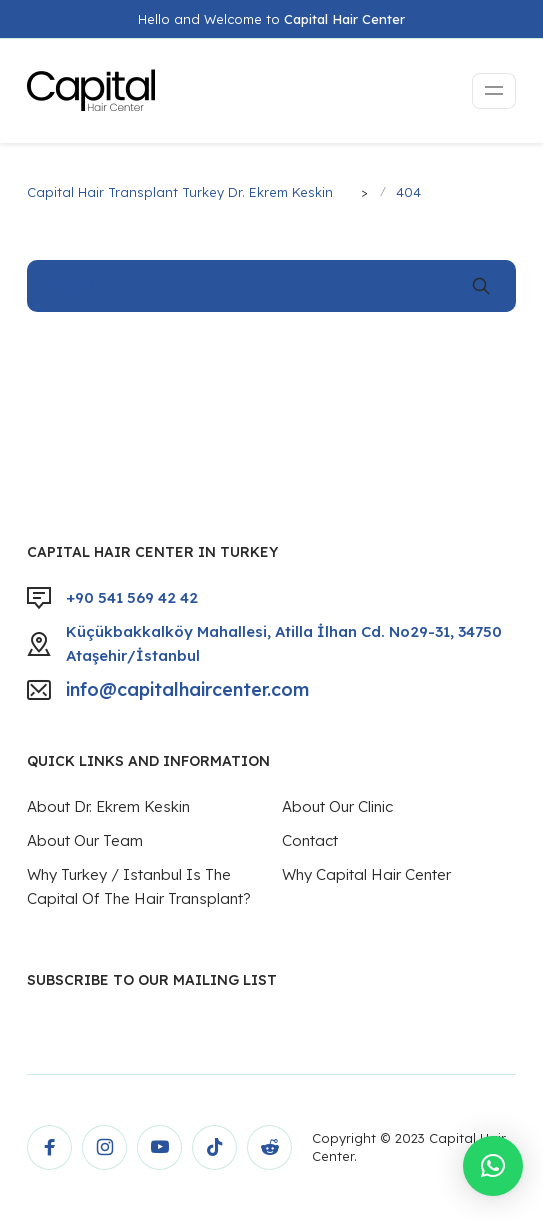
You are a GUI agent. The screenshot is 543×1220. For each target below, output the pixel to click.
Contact (310, 840)
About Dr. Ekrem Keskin (108, 806)
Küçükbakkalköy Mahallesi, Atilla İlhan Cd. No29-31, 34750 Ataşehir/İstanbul (284, 643)
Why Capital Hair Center (366, 874)
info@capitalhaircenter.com (187, 689)
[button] (493, 1166)
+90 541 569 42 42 (132, 597)
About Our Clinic (337, 806)
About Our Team (85, 840)
